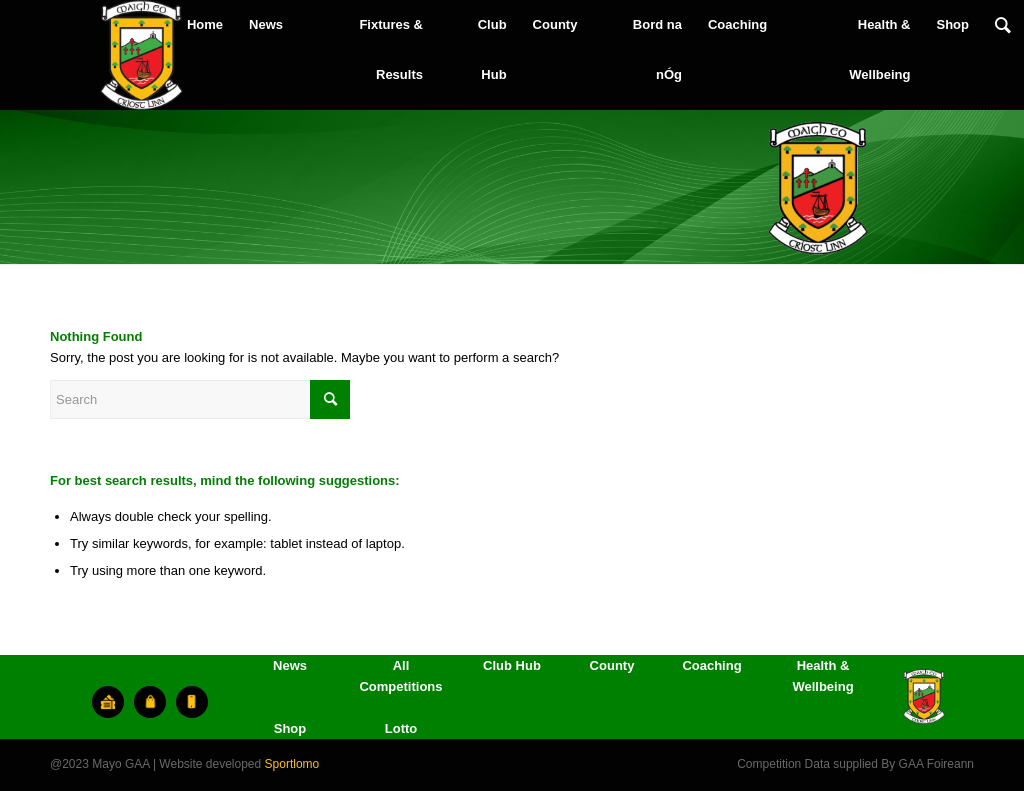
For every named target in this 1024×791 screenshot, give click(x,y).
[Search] (1003, 25)
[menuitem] (205, 25)
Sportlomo (292, 764)
